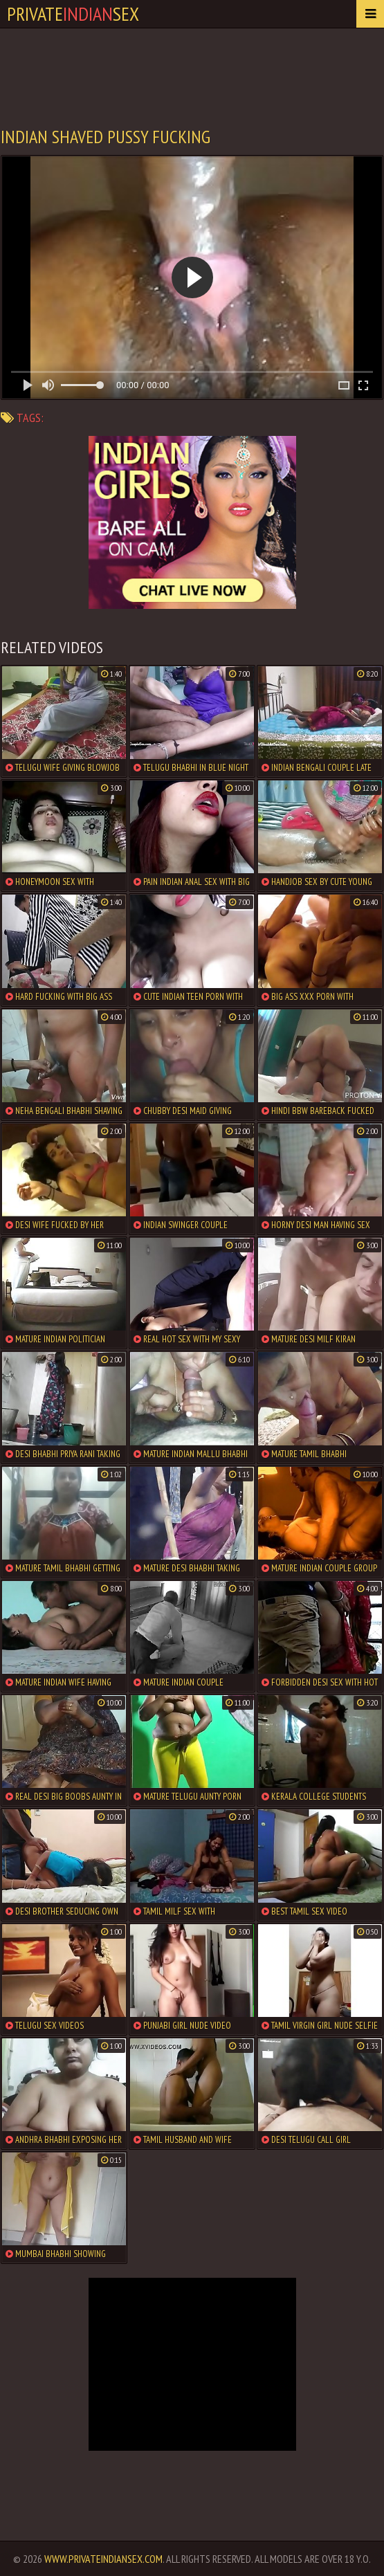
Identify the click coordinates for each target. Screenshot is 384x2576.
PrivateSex (73, 13)
